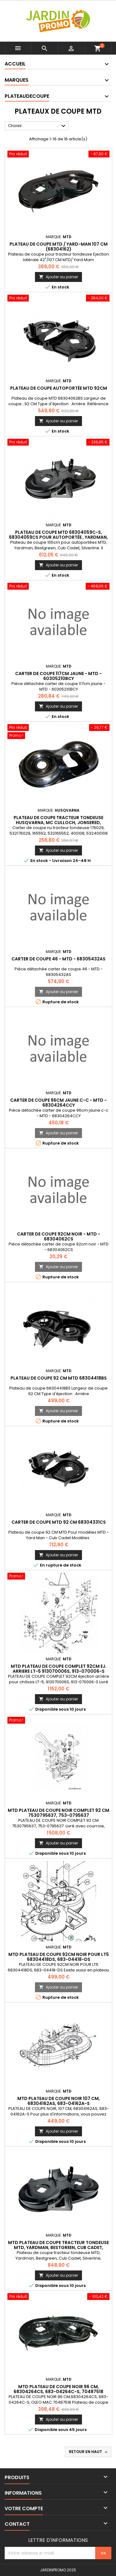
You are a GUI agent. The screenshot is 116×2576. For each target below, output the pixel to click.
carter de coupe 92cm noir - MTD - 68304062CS (58, 1236)
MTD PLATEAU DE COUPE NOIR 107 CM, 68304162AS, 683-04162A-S (58, 2101)
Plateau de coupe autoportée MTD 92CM (58, 388)
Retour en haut (89, 2452)
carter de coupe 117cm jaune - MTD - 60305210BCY (58, 676)
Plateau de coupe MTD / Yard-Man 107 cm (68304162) (59, 246)
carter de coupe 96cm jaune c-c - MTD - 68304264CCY (58, 1102)
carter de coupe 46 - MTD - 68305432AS (58, 959)
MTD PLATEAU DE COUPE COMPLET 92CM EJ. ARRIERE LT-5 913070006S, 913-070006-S (58, 1668)
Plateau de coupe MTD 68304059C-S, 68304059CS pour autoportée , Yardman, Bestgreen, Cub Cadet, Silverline (58, 537)
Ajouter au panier (58, 276)
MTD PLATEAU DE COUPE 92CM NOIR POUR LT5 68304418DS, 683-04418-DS (58, 1956)
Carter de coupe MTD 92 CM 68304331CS (58, 1522)
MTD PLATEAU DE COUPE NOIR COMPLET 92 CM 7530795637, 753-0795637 (58, 1812)
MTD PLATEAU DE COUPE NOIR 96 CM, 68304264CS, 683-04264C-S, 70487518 (58, 2389)
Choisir (37, 126)
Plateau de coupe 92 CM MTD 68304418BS (59, 1378)
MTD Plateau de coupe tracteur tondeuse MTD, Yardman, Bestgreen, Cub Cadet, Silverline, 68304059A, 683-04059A (58, 2247)
